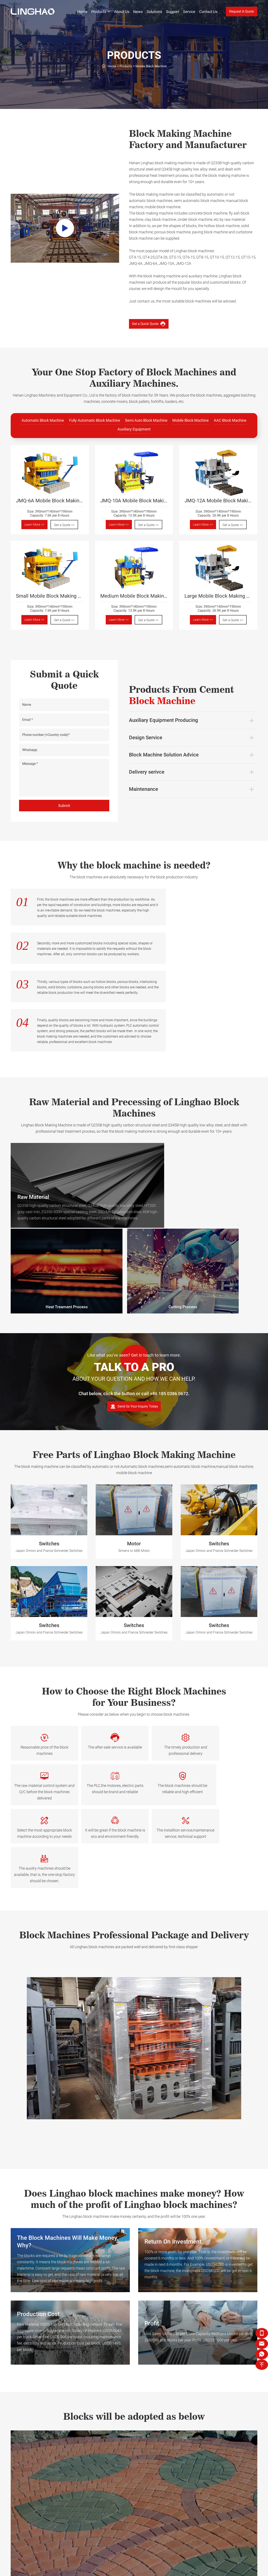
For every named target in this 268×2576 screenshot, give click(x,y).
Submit (64, 807)
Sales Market (147, 2511)
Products (100, 11)
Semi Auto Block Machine (146, 421)
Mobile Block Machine (151, 66)
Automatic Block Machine (40, 421)
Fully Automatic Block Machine (93, 421)
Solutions (154, 11)
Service (189, 11)
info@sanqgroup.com (218, 2503)
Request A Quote (241, 11)
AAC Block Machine (232, 421)
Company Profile (150, 2496)
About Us (121, 11)
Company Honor (150, 2519)
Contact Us (208, 11)
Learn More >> (33, 525)
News (138, 11)
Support (172, 11)
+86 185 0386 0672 (169, 1284)
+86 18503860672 (235, 2517)
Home (82, 11)
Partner (143, 2504)
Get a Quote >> (65, 526)
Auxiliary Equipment (134, 430)
